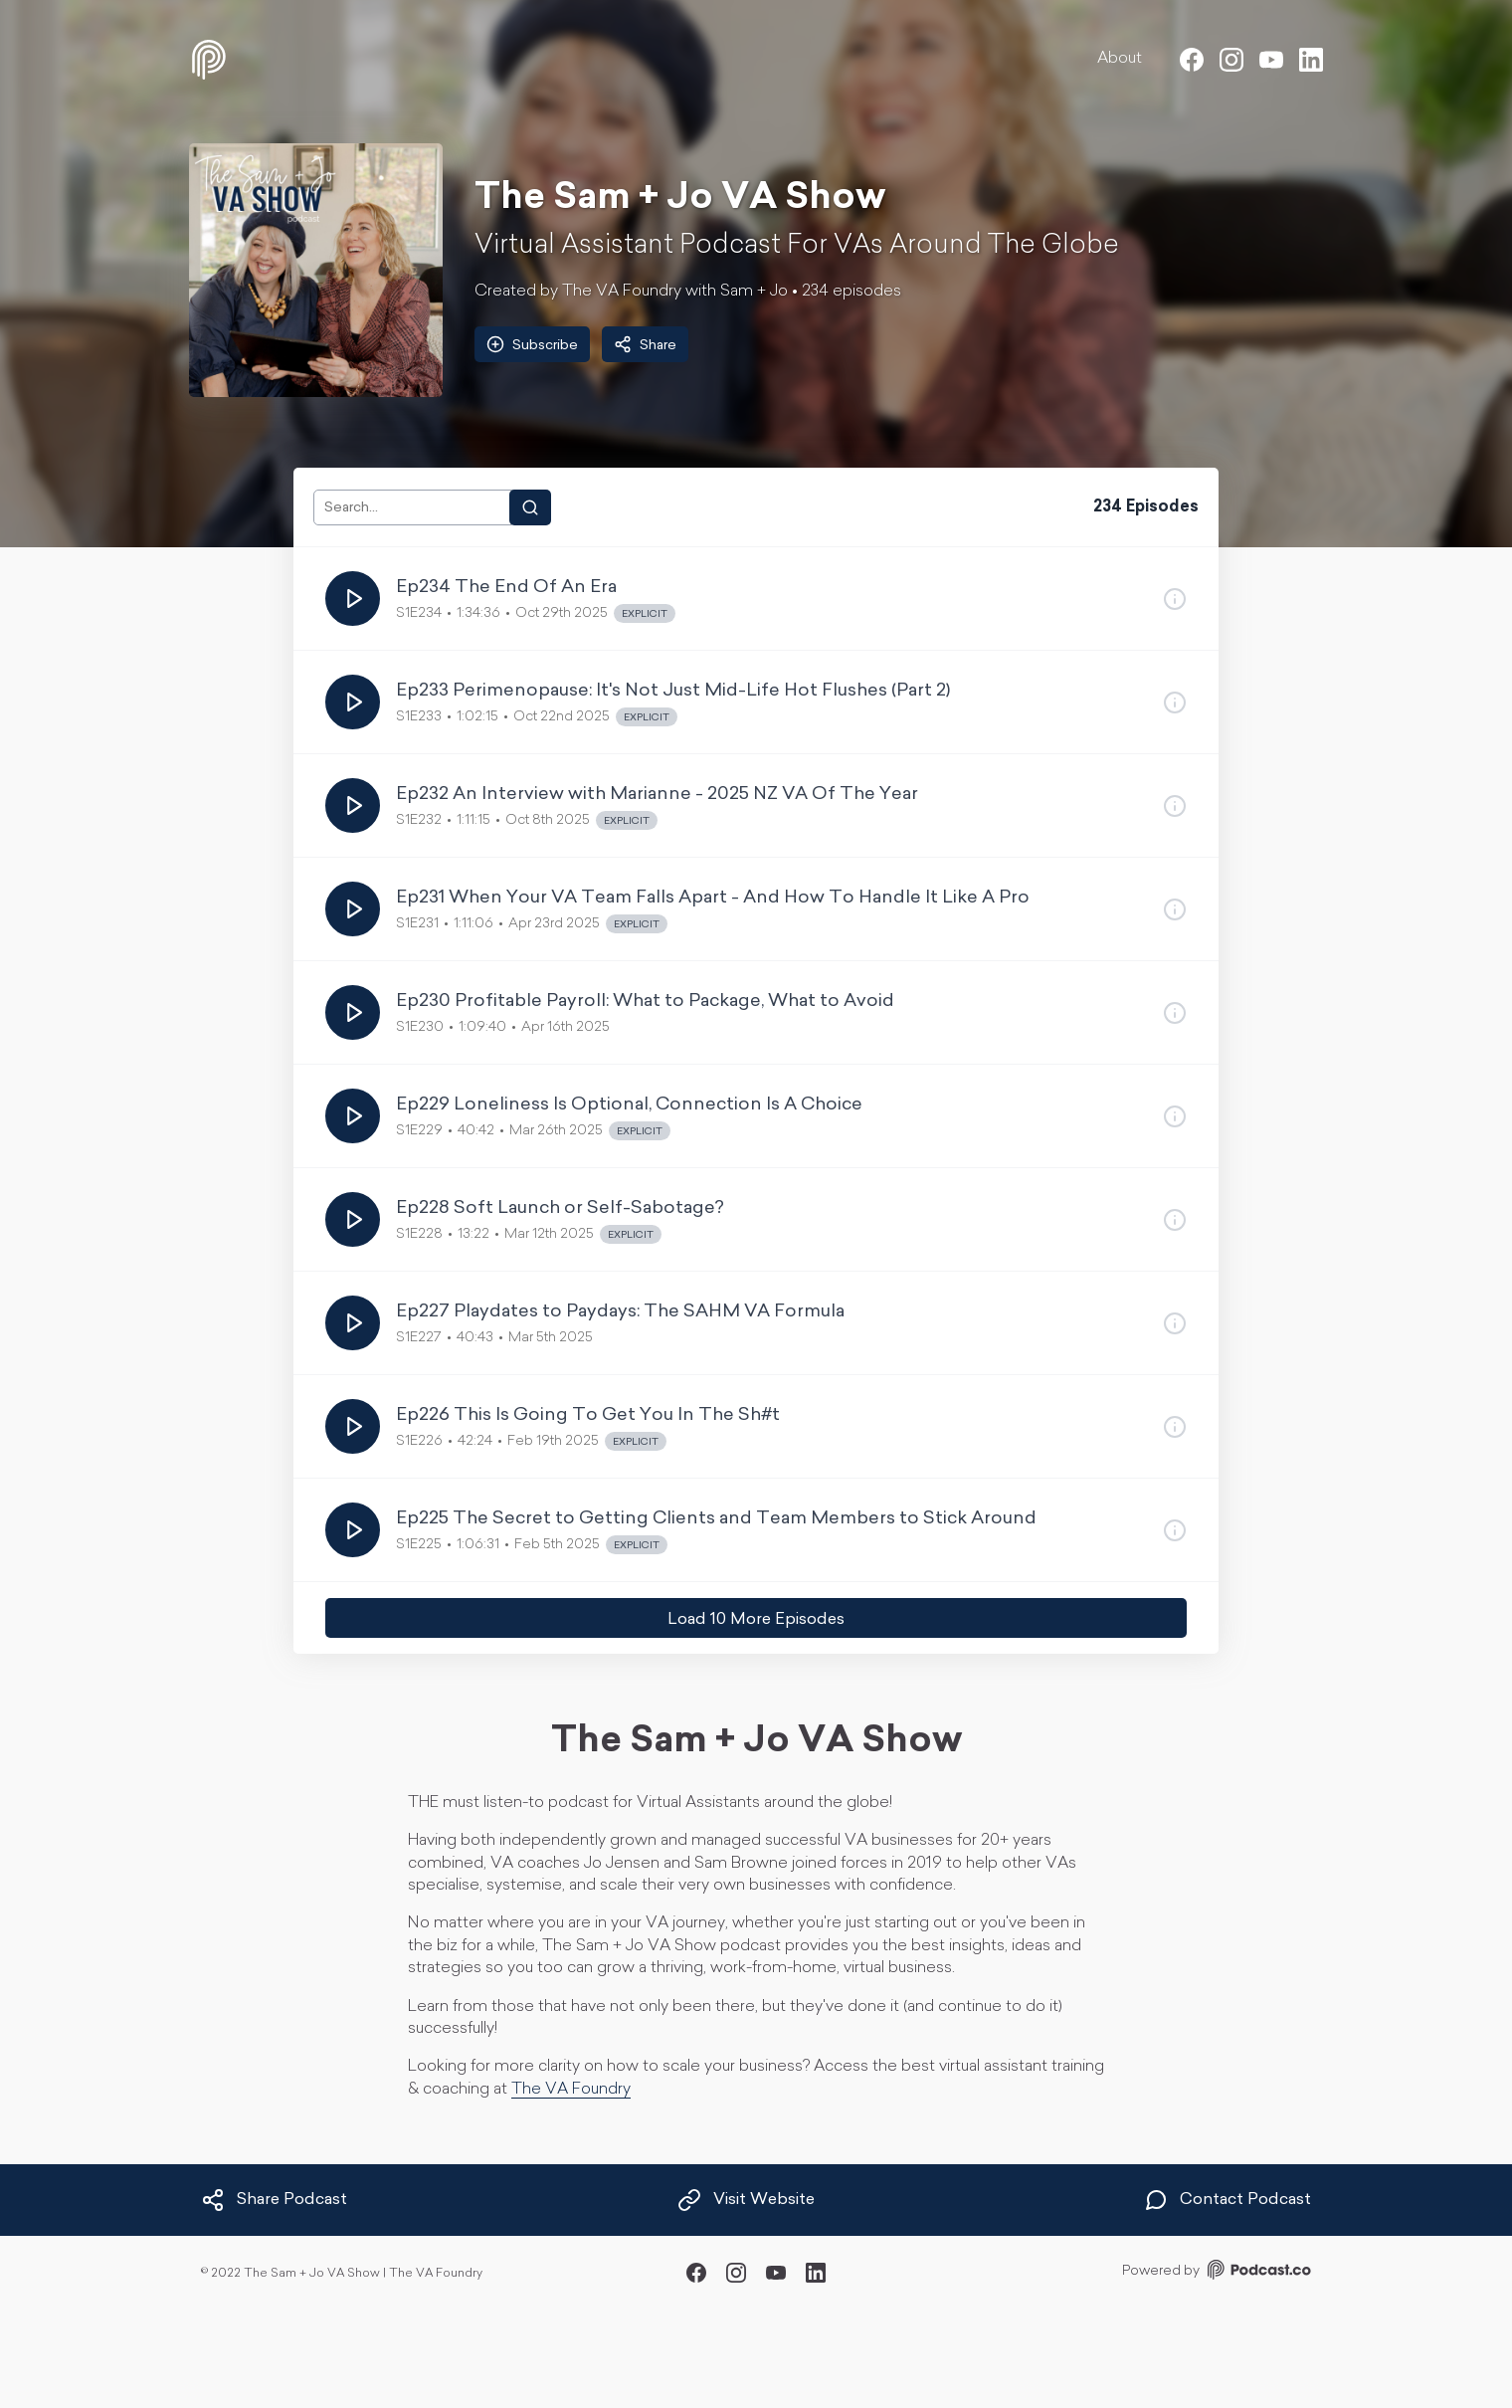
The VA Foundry (571, 2090)
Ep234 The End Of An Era (506, 587)
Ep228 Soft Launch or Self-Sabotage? (560, 1208)
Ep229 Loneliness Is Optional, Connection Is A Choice (629, 1105)
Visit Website (746, 2200)
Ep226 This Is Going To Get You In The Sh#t (588, 1415)
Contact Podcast (1227, 2200)
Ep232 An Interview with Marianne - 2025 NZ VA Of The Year (657, 794)
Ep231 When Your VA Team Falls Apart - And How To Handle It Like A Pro (713, 898)
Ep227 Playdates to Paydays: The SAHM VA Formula (620, 1312)
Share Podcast (274, 2200)
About (1119, 59)
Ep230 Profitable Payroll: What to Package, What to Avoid (645, 1001)
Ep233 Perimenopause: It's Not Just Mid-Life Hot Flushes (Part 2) (673, 691)
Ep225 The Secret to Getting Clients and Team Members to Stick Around (716, 1518)
